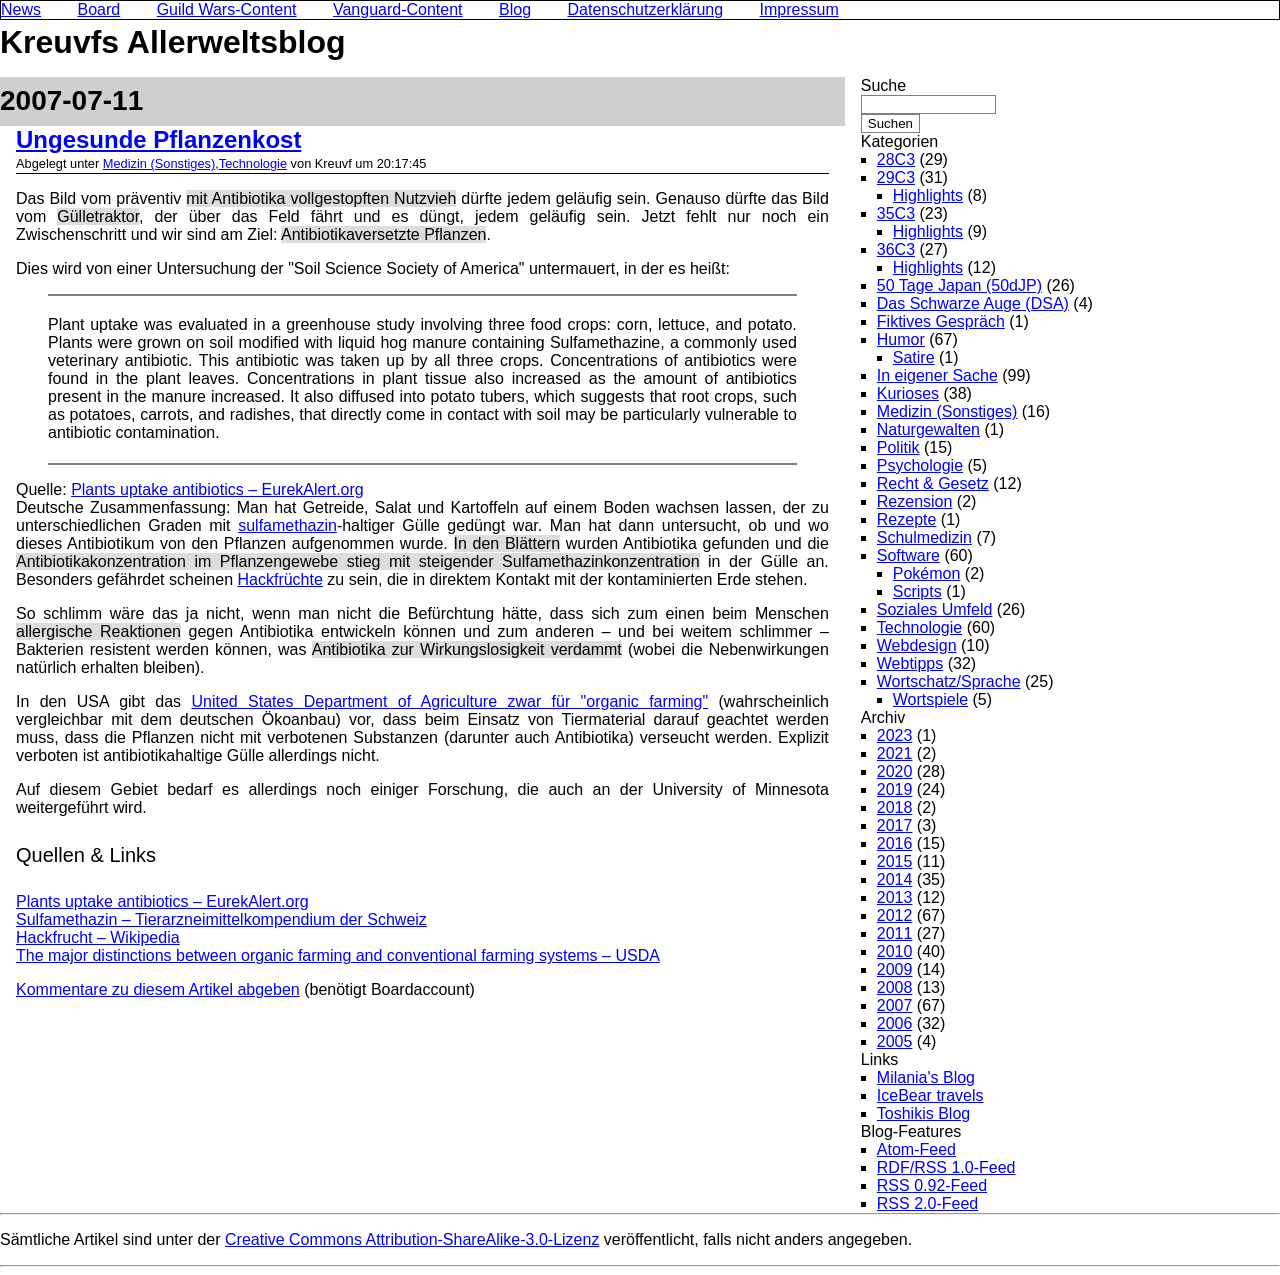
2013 (895, 897)
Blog (515, 9)
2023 (895, 735)
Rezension (915, 501)
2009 (895, 969)
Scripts (917, 591)
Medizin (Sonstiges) (159, 163)
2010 (895, 951)
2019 (895, 789)
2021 (895, 753)
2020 (895, 771)
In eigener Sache (937, 375)
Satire (914, 357)
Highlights (928, 195)
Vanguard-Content (398, 9)
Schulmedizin (924, 537)
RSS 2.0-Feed (927, 1203)
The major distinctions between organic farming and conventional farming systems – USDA (338, 955)
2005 (895, 1041)
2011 (895, 933)
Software (908, 555)
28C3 (896, 159)
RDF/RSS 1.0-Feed (946, 1167)
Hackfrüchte (279, 579)
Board (98, 9)
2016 (895, 843)
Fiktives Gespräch (941, 321)
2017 (895, 825)
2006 (895, 1023)
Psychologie (920, 465)
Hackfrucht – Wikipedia (98, 937)
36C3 (896, 249)
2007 (895, 1005)
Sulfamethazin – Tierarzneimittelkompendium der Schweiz (221, 919)
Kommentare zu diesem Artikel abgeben (158, 989)
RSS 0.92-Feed (932, 1185)
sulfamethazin (287, 525)
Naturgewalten (928, 429)
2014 (895, 879)
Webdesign (917, 645)
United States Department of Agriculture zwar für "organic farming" (449, 701)
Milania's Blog (926, 1077)
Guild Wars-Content (227, 9)
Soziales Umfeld (935, 609)
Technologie (253, 163)
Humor (901, 339)
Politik (898, 447)
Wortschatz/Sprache (949, 681)
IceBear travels (930, 1095)
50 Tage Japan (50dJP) (959, 285)
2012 (895, 915)
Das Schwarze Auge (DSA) (973, 303)
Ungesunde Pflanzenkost (158, 139)
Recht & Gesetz (933, 483)
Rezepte (907, 519)
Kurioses (908, 393)
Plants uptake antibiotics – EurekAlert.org (217, 489)
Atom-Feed (916, 1149)
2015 (895, 861)
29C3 (896, 177)
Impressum (799, 9)
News (21, 9)
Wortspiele (930, 699)
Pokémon (927, 573)
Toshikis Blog (923, 1113)
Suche (883, 85)
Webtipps (910, 663)
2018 (895, 807)
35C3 (896, 213)
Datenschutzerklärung (646, 9)
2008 (895, 987)
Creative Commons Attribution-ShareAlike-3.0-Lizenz (412, 1239)
